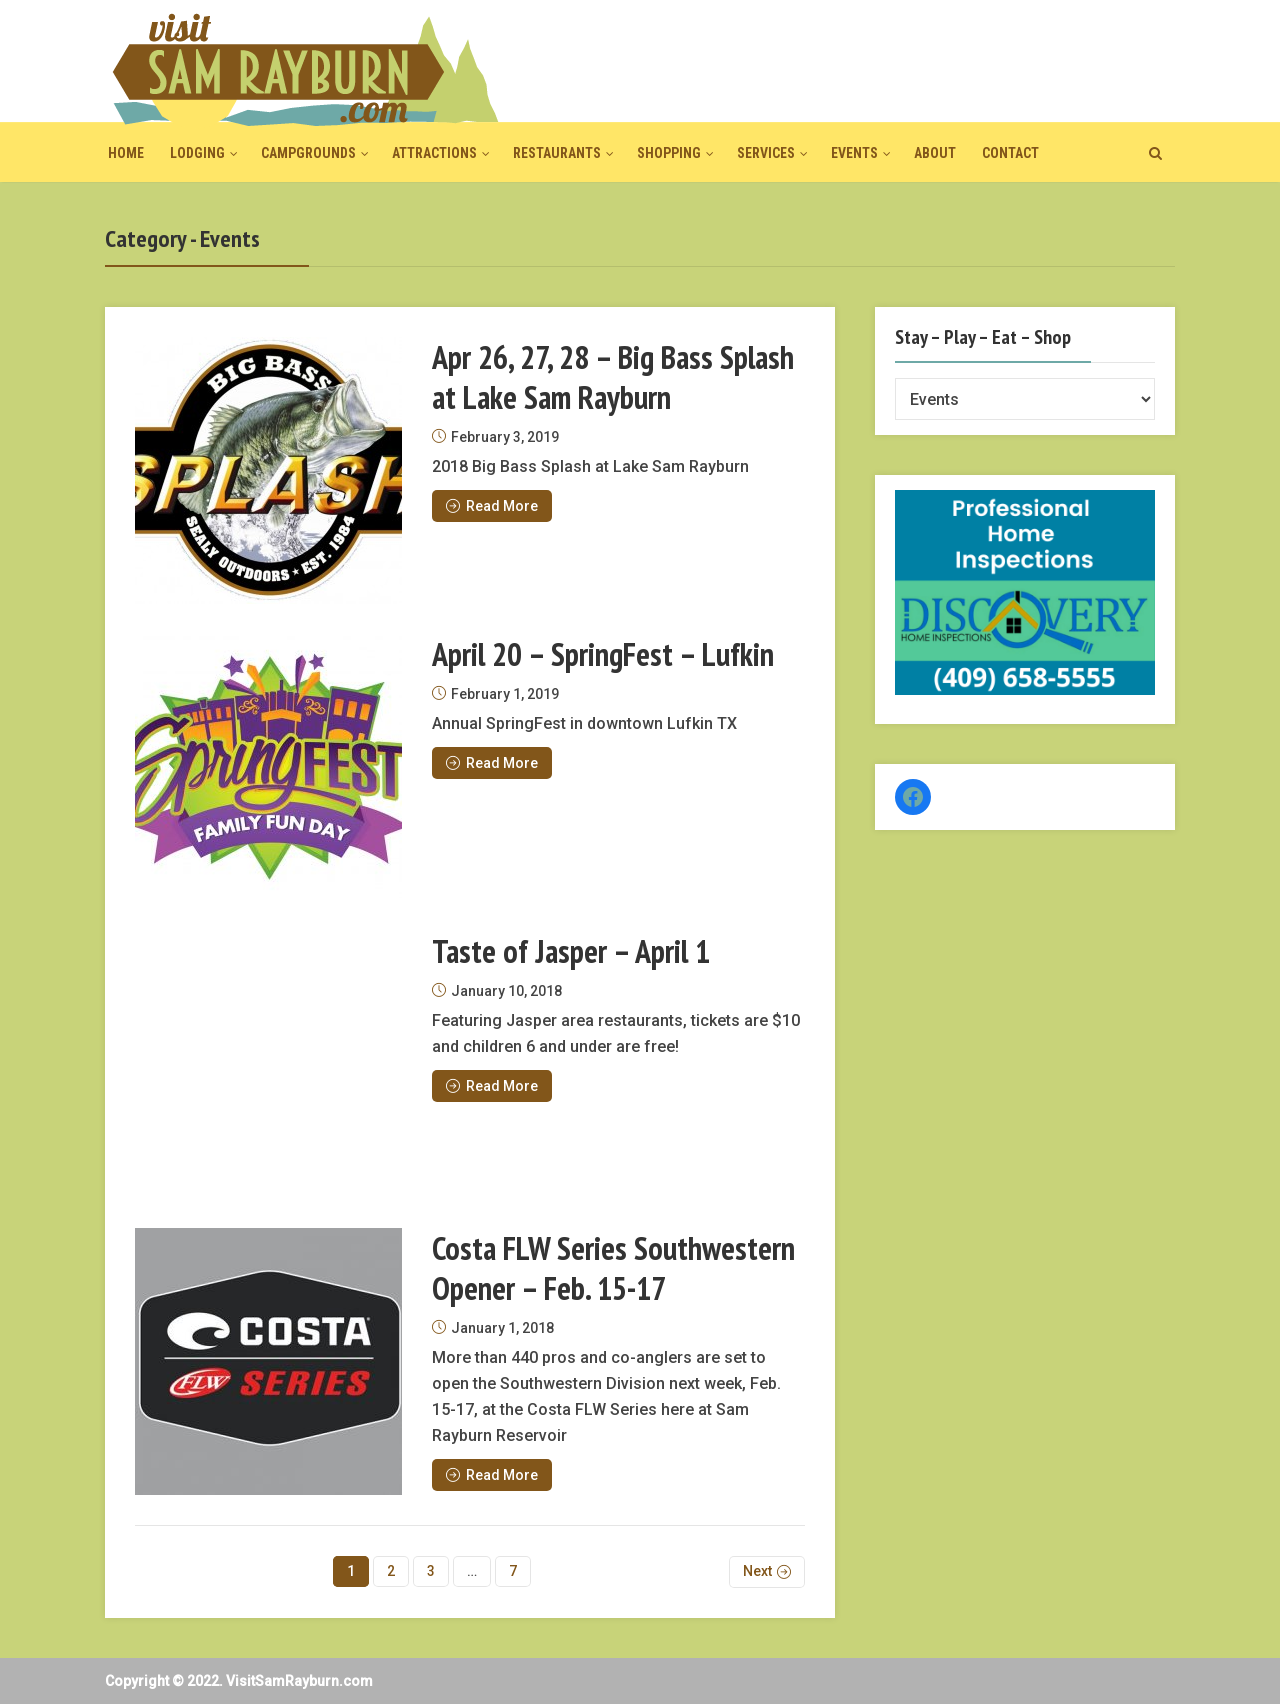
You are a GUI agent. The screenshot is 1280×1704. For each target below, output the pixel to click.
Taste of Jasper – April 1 (571, 951)
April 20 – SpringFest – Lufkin (603, 654)
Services (766, 153)
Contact (1010, 153)
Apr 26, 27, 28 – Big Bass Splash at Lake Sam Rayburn (613, 377)
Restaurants (557, 153)
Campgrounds (308, 153)
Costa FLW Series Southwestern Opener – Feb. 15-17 (613, 1268)
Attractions (434, 153)
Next (757, 1571)
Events (854, 153)
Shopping (669, 153)
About (935, 153)
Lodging (197, 153)
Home (126, 153)
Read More (492, 506)
